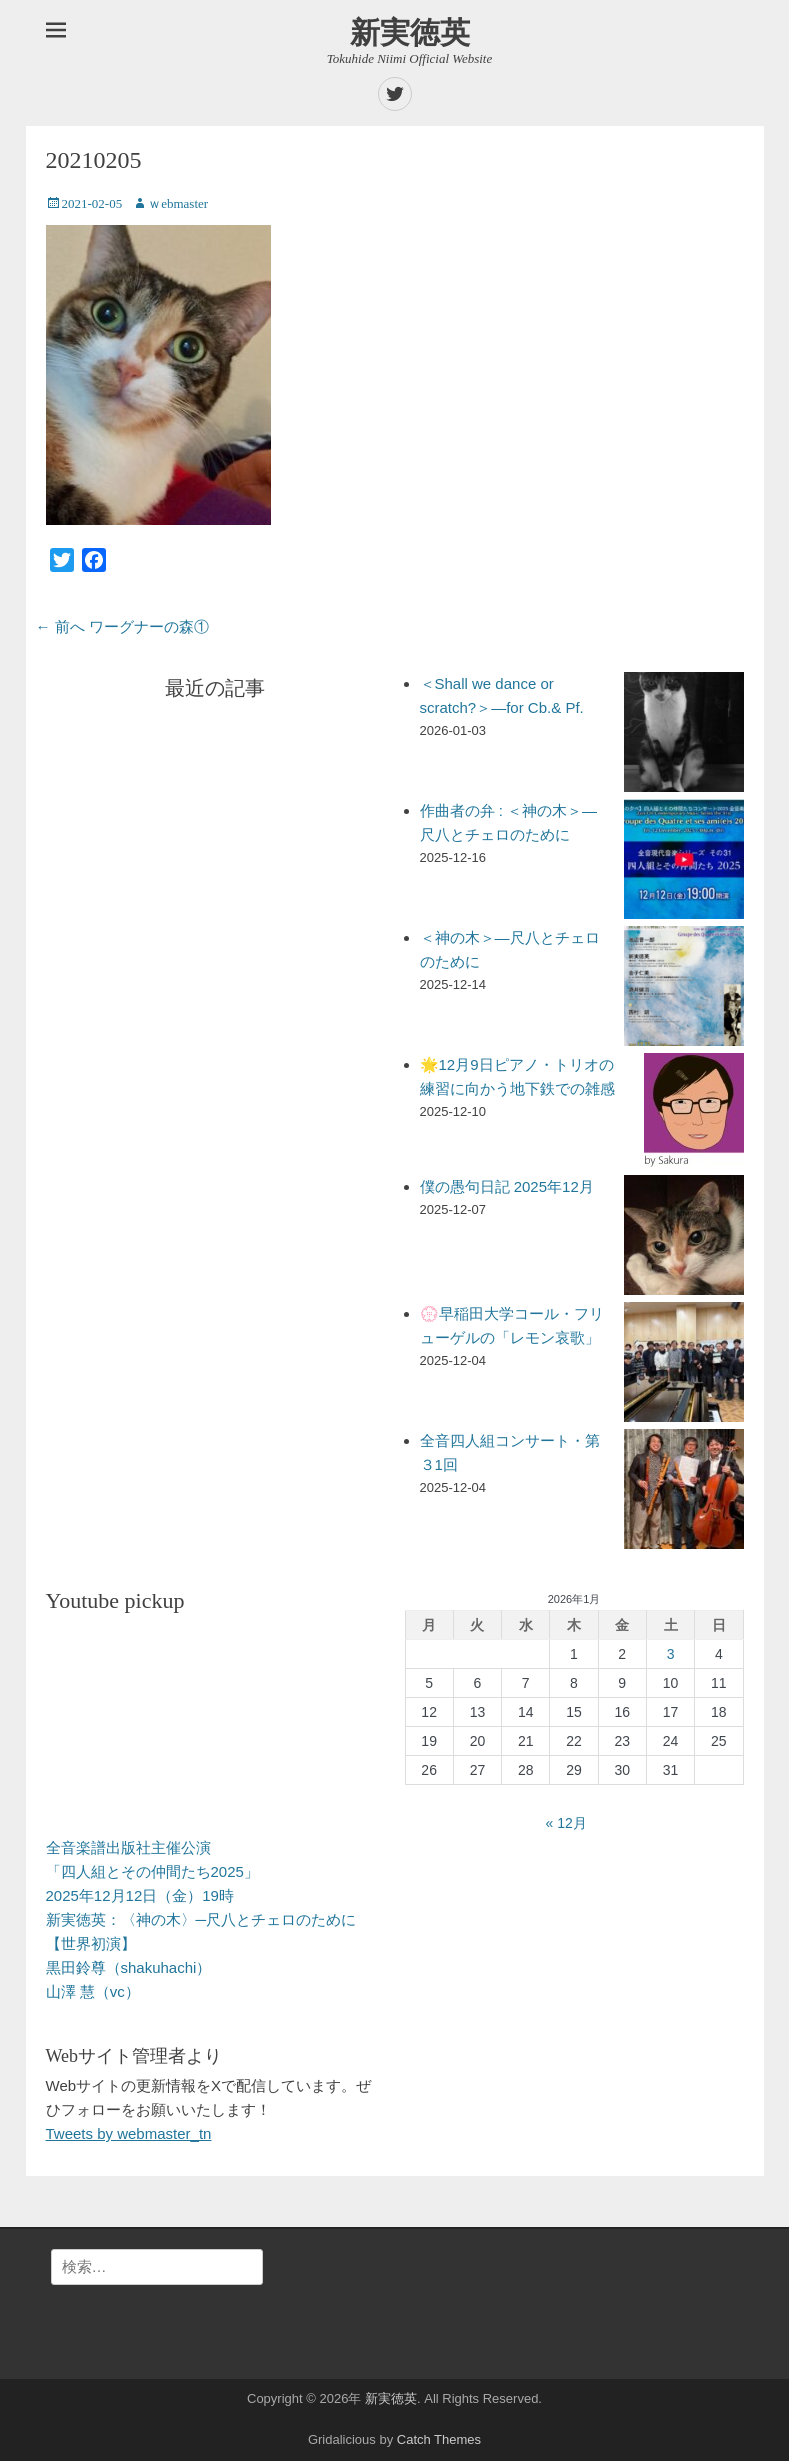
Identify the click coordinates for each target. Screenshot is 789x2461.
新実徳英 (410, 32)
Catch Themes (439, 2439)
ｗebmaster (178, 203)
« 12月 (566, 1823)
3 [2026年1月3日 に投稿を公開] (671, 1654)
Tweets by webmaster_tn (129, 2133)
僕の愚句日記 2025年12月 (507, 1186)
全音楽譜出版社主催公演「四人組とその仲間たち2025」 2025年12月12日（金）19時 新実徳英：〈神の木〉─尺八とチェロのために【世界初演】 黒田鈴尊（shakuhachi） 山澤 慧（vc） (201, 1919)
